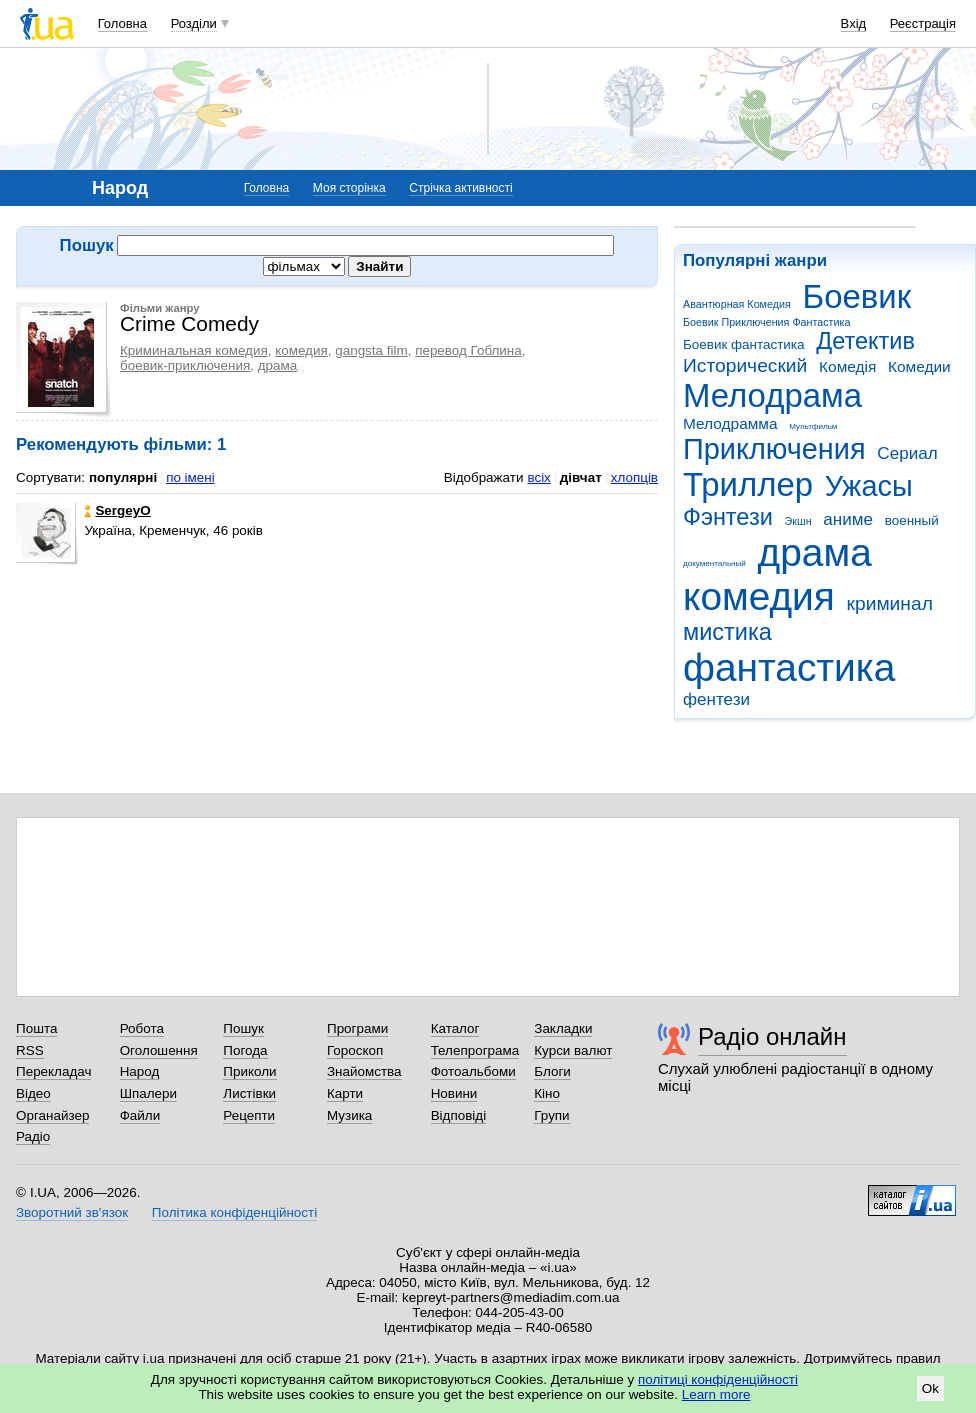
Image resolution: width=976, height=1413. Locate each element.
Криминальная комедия (194, 350)
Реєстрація (923, 23)
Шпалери (148, 1093)
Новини (454, 1093)
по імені (190, 477)
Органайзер (52, 1115)
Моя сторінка (349, 188)
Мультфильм (813, 426)
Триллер (748, 484)
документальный (714, 563)
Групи (551, 1115)
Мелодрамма (730, 423)
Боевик (857, 296)
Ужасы (869, 486)
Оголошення (159, 1050)
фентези (716, 699)
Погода (245, 1050)
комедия (759, 596)
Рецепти (249, 1115)
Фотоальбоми (473, 1071)
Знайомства (364, 1071)
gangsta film (371, 350)
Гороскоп (355, 1050)
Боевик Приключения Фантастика (766, 322)
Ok (930, 1388)
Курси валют (573, 1050)
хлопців (634, 477)
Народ (140, 1071)
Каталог (455, 1028)
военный (912, 520)
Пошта (36, 1028)
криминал (890, 603)
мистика (727, 632)
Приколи (249, 1071)
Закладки (563, 1028)
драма (815, 552)
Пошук (243, 1028)
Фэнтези (728, 517)
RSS (30, 1050)
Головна (122, 23)
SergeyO (117, 510)
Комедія (847, 366)
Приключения (774, 449)
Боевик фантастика (743, 344)
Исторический (745, 365)
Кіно (547, 1093)
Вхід (854, 23)
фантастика (789, 667)
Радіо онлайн (772, 1036)
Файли (140, 1115)
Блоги (552, 1071)
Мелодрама (772, 395)
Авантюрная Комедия (737, 304)
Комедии (919, 366)
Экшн (798, 521)
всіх (538, 477)
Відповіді (459, 1115)
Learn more (716, 1394)
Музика (349, 1115)
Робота (142, 1028)
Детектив (865, 341)
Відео (33, 1093)
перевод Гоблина (468, 350)
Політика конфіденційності (234, 1212)
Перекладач (53, 1071)
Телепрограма (475, 1050)
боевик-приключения (185, 365)
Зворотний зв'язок (72, 1212)
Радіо (33, 1136)
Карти (345, 1093)
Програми (357, 1028)
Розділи (194, 23)
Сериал (907, 453)
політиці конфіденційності (718, 1379)
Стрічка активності (460, 188)
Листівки (249, 1093)
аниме (848, 519)
